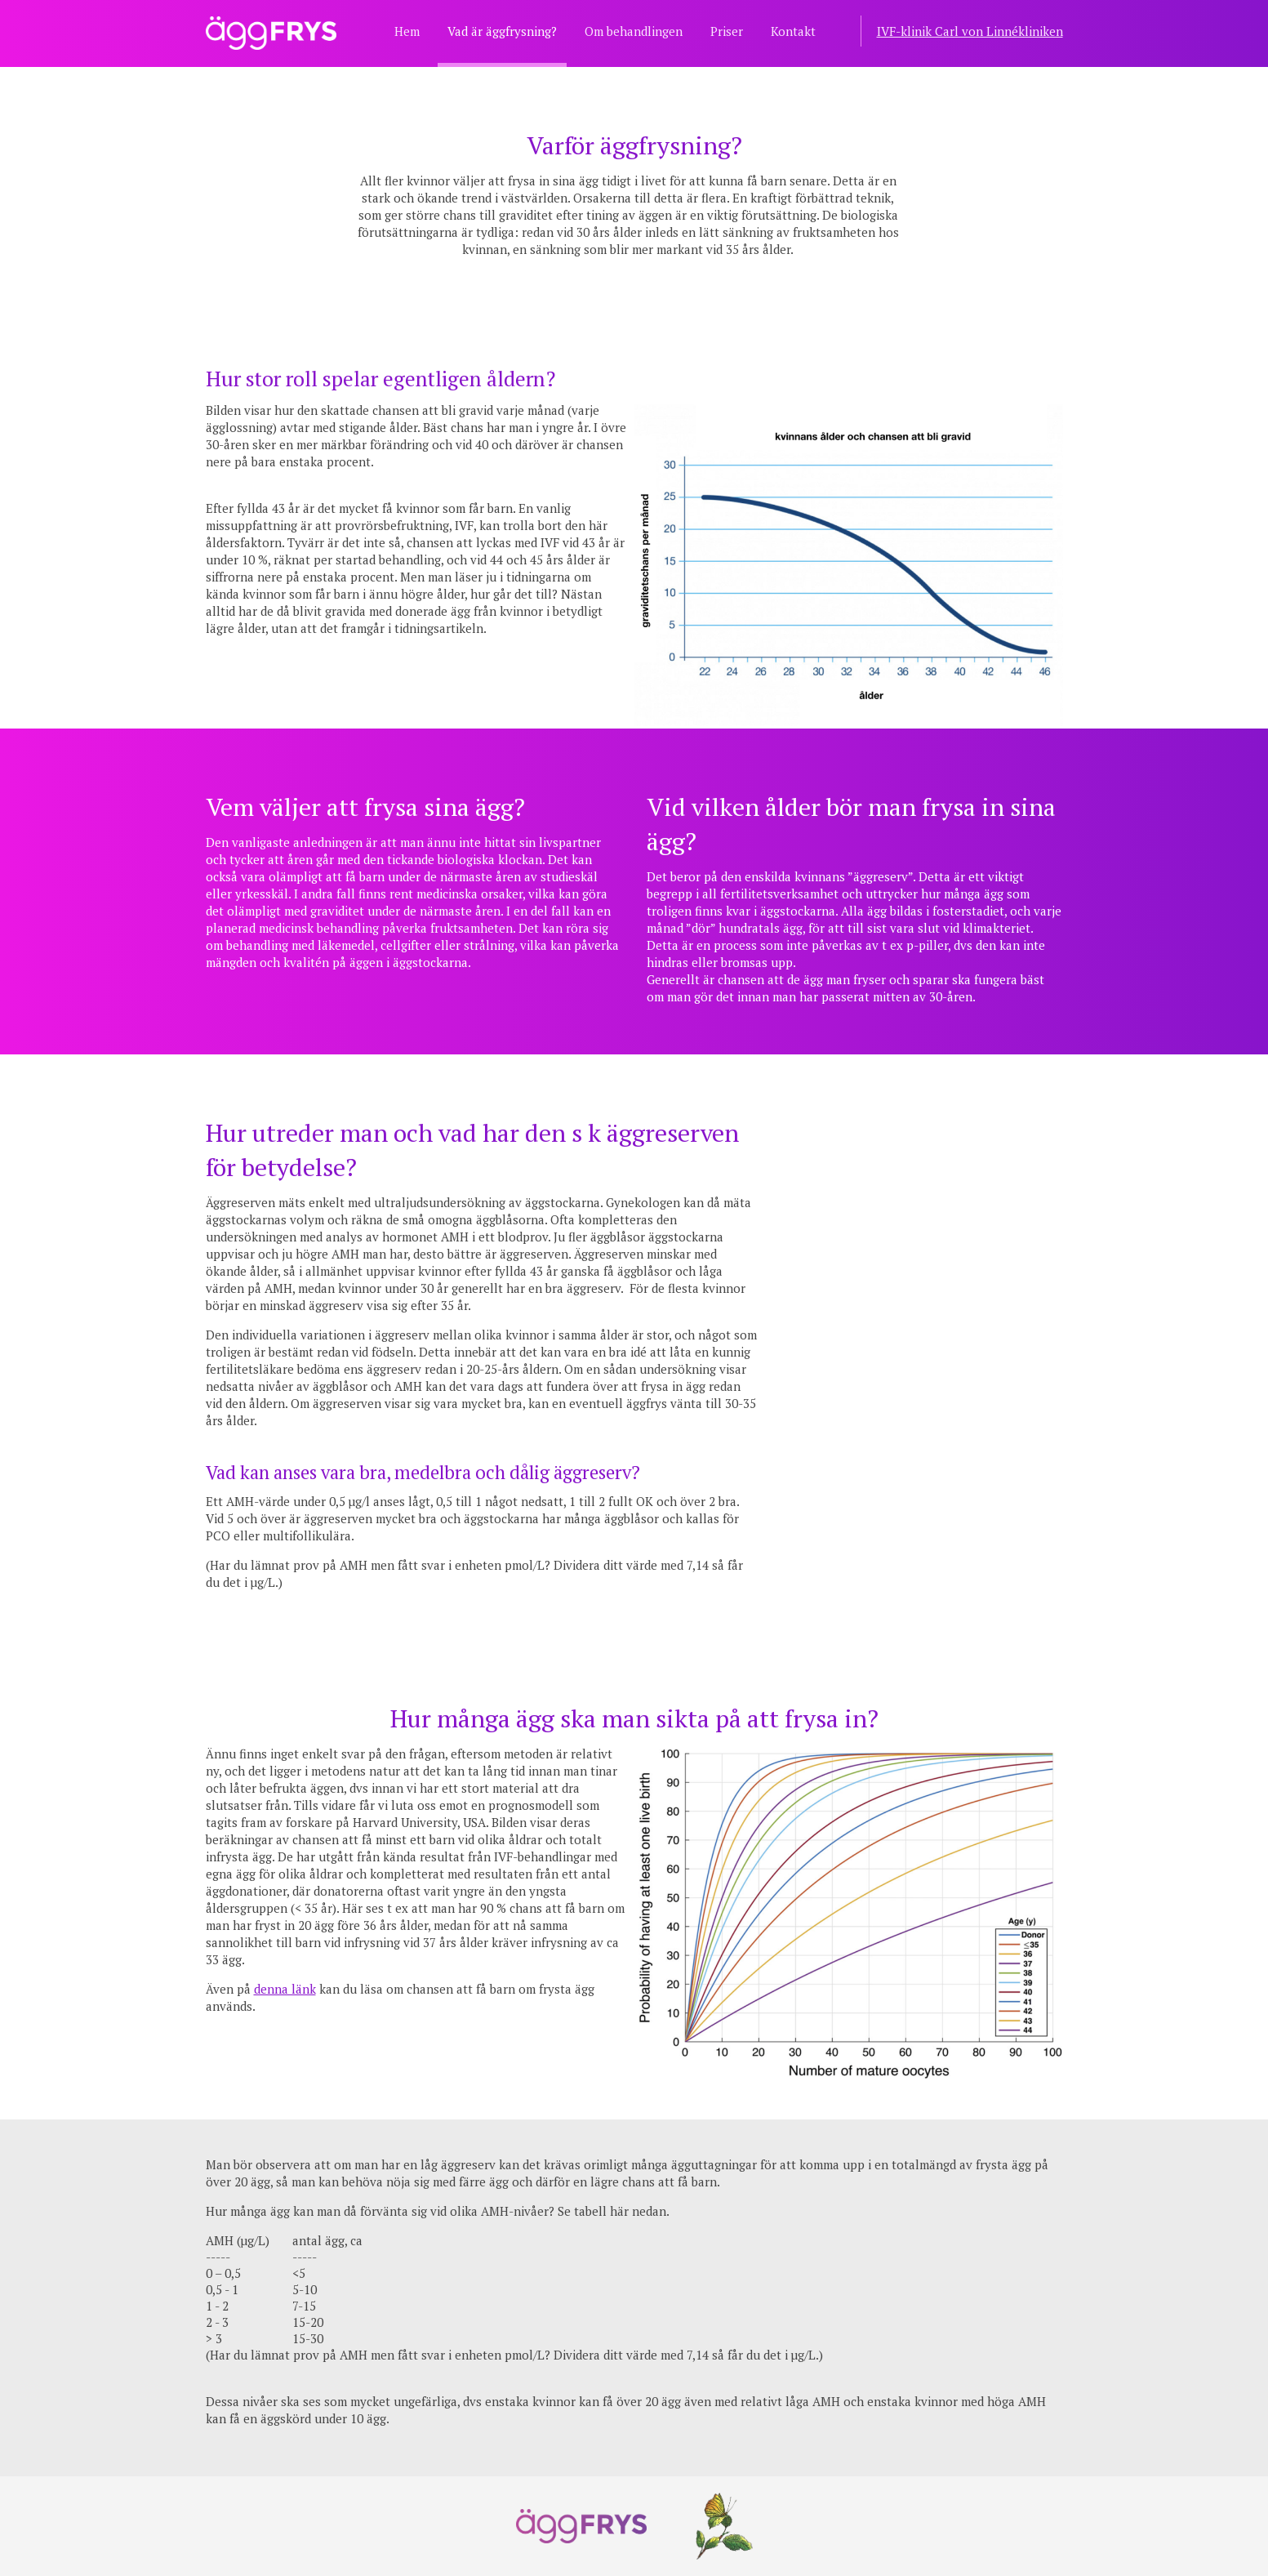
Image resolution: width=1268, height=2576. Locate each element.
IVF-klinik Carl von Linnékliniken (970, 31)
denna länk (285, 1989)
